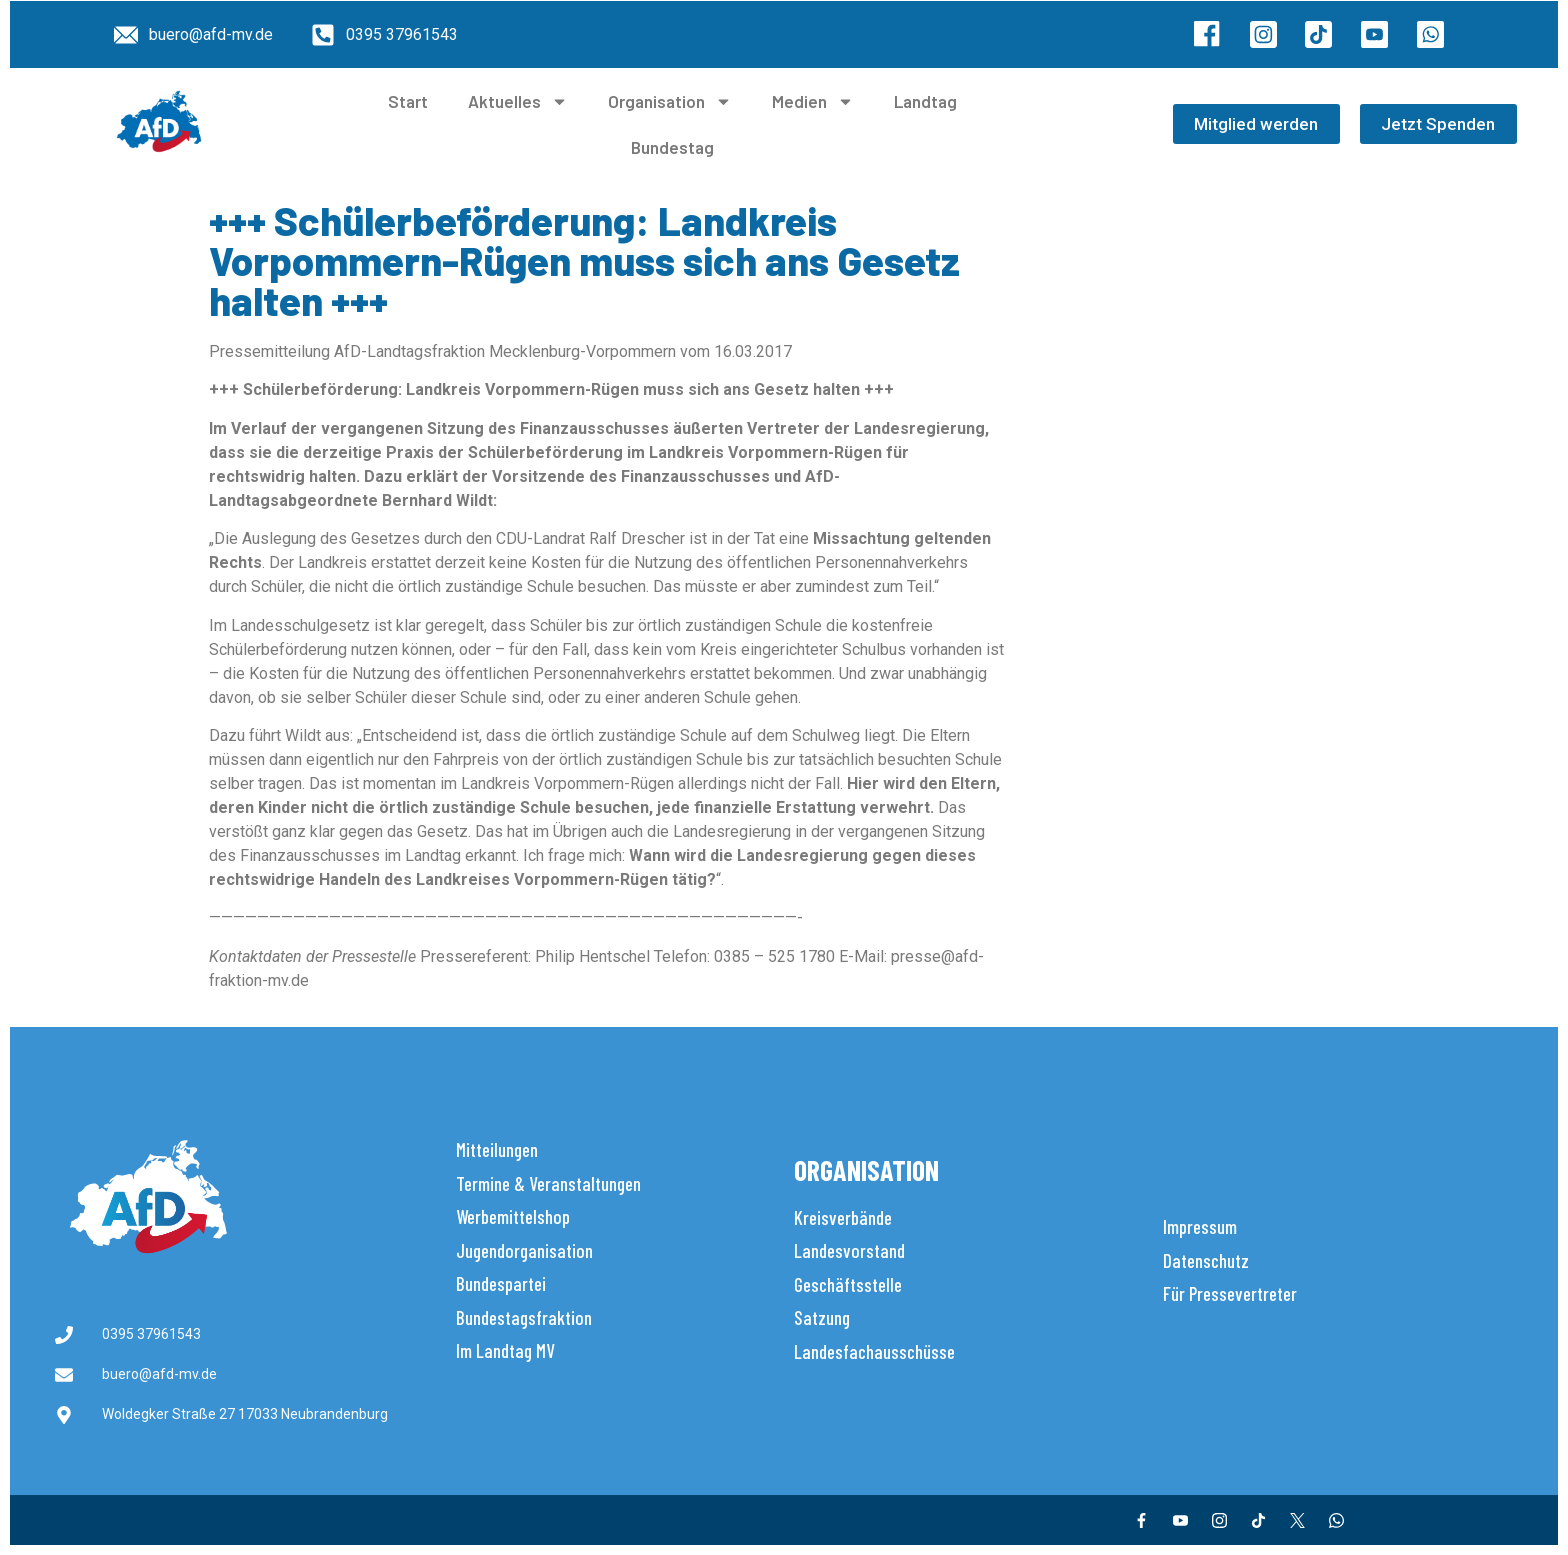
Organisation (670, 101)
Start (408, 101)
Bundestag (672, 147)
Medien (813, 101)
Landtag (925, 101)
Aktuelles (518, 101)
